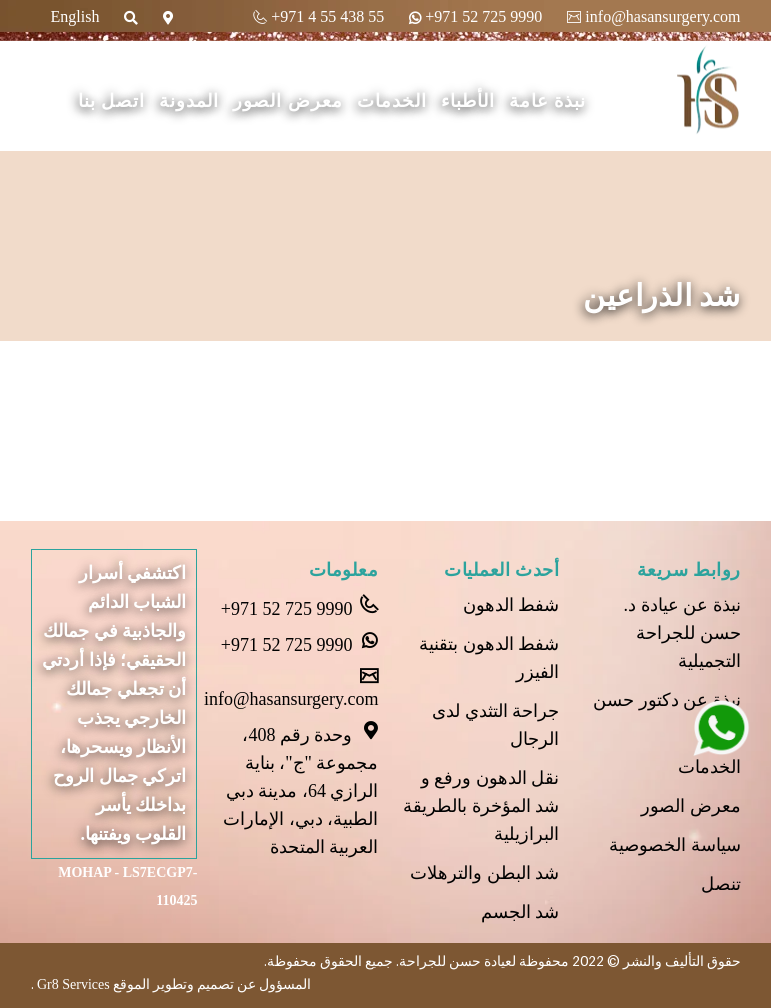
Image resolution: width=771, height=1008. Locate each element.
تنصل (721, 884)
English (75, 16)
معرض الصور (288, 101)
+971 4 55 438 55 (318, 16)
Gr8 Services (72, 984)
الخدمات (392, 101)
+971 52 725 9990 (475, 16)
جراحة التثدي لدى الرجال (495, 725)
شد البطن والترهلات (484, 873)
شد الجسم (520, 912)
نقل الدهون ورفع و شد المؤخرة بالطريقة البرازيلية (481, 806)
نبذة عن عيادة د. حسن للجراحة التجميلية (682, 633)
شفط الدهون (511, 605)
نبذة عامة (548, 101)
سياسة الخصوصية (675, 845)
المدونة (189, 101)
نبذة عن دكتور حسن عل (667, 714)
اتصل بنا (112, 101)
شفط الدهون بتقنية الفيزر (489, 658)
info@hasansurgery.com (653, 16)
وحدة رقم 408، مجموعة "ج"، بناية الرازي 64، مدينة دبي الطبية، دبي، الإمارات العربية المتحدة (300, 789)
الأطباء (468, 101)
